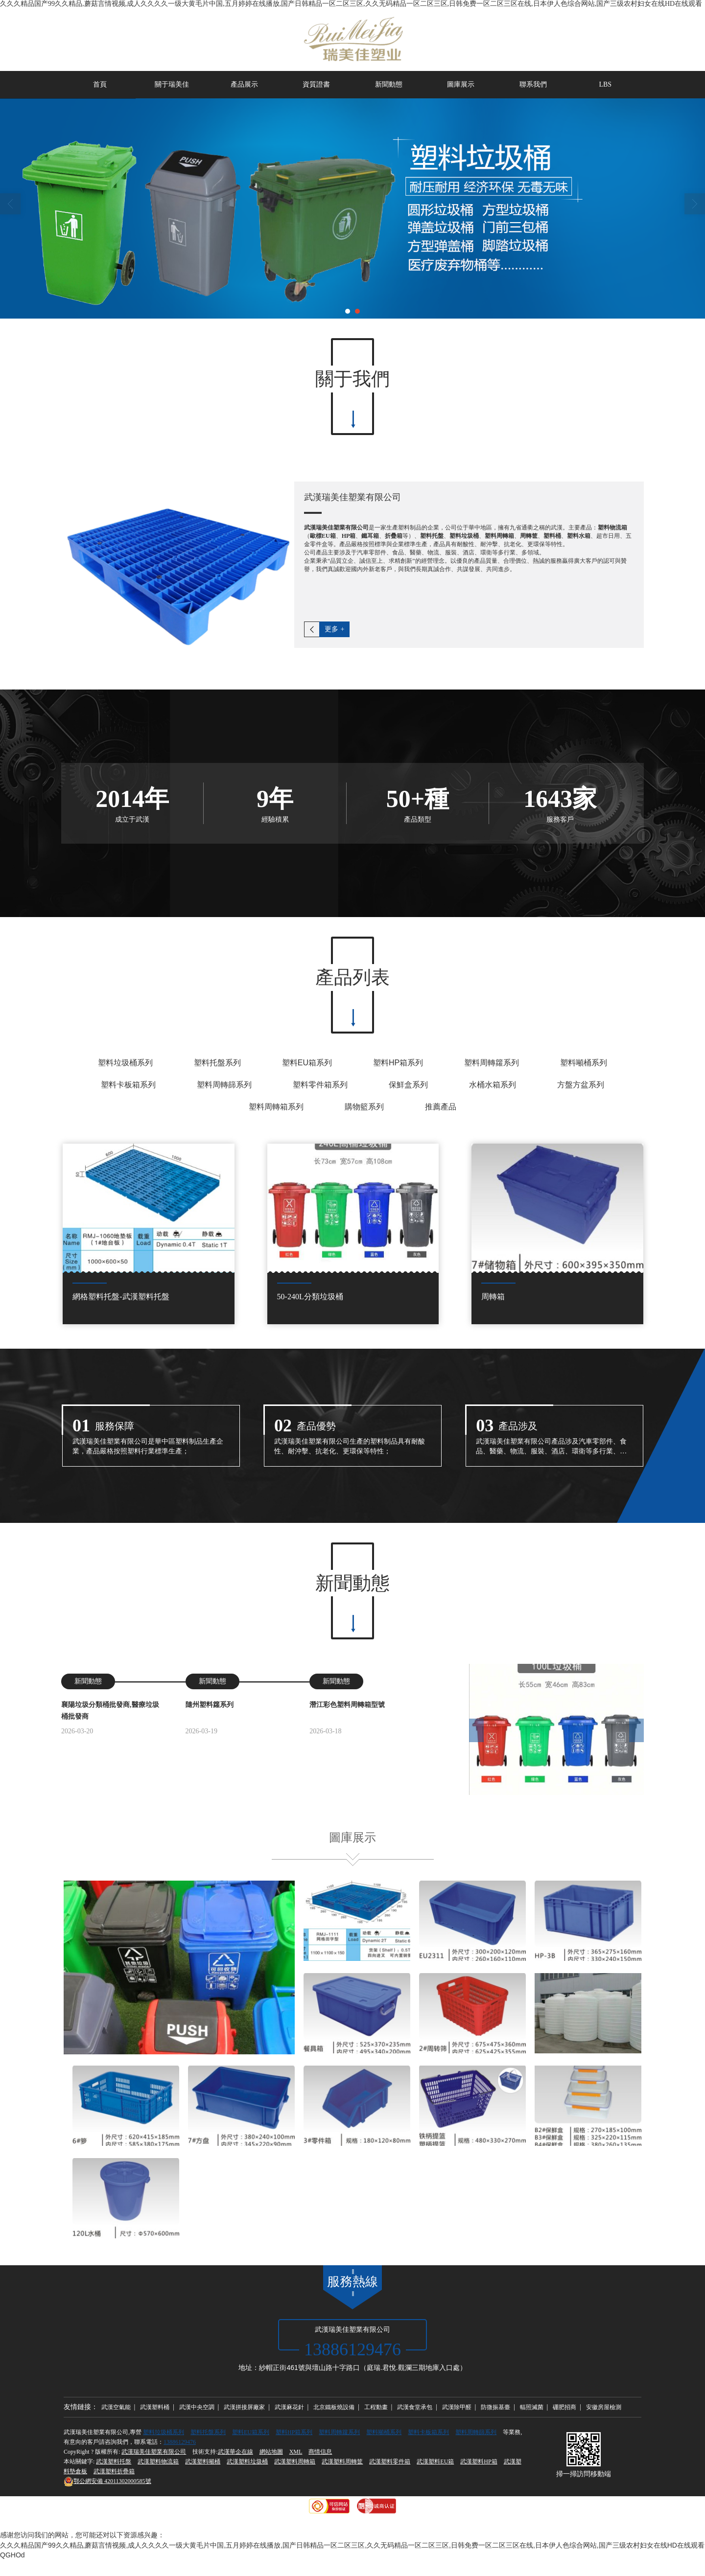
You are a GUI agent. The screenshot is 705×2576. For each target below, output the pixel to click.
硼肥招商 (564, 2407)
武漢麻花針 (289, 2407)
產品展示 (244, 84)
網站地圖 (271, 2451)
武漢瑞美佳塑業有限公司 (153, 2451)
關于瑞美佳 (172, 84)
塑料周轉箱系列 (276, 1107)
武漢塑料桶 (154, 2407)
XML (296, 2451)
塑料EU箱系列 (307, 1062)
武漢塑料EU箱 (435, 2461)
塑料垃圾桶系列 (125, 1062)
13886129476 (180, 2441)
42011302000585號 (107, 2481)
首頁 (100, 84)
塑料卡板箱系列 (128, 1085)
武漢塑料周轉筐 (342, 2461)
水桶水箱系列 (492, 1085)
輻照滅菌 (531, 2407)
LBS (605, 84)
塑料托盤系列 (217, 1062)
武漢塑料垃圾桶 (247, 2461)
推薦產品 (440, 1107)
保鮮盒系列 (408, 1085)
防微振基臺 (495, 2407)
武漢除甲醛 (456, 2407)
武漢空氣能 (116, 2407)
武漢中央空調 (196, 2407)
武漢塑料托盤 (113, 2461)
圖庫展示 (460, 84)
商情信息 (320, 2451)
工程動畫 (376, 2407)
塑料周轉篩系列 (224, 1085)
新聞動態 (388, 84)
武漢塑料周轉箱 (294, 2461)
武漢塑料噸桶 (202, 2461)
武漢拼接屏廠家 (244, 2407)
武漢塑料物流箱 (158, 2461)
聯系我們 (533, 84)
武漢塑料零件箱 (389, 2461)
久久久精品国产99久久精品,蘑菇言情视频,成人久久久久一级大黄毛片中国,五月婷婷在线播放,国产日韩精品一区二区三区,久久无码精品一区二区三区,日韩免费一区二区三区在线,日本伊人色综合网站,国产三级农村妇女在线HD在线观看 (351, 3)
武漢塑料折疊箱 (114, 2471)
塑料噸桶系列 (583, 1062)
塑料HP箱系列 (398, 1062)
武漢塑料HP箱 (478, 2461)
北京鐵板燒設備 (333, 2407)
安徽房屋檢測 (603, 2407)
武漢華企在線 (235, 2451)
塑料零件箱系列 (320, 1085)
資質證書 (316, 84)
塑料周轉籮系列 (491, 1062)
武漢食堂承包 (414, 2407)
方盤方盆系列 (580, 1085)
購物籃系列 (364, 1107)
